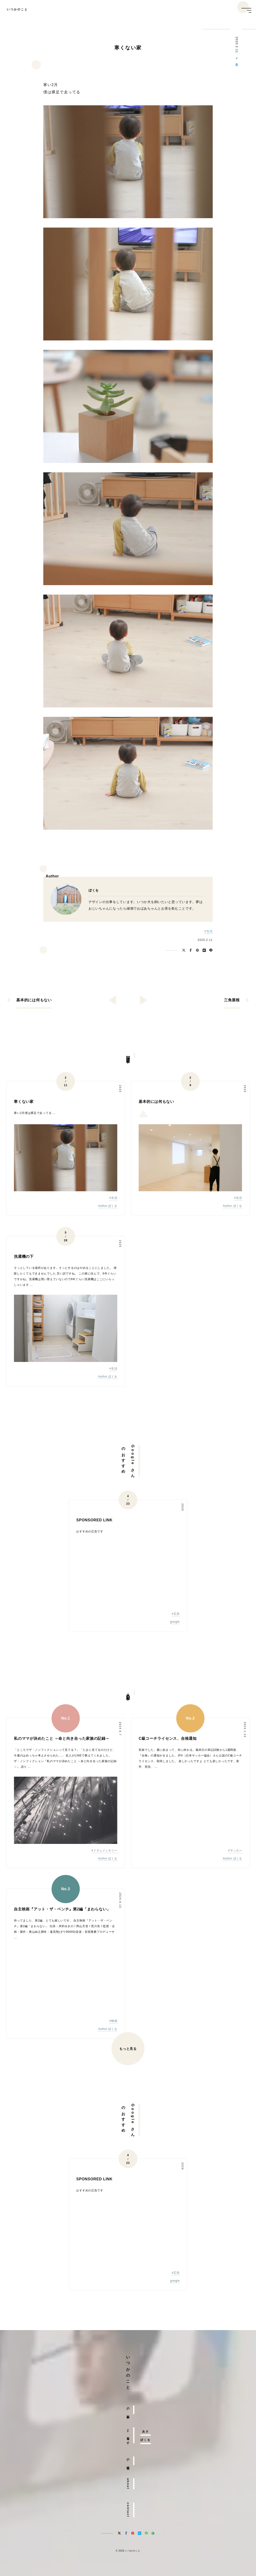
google (175, 1621)
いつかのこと (17, 9)
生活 (236, 60)
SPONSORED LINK (94, 1520)
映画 (114, 2021)
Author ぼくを (107, 1205)
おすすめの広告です (89, 1531)
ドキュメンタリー (105, 1850)
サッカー (236, 1850)
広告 (177, 1613)
